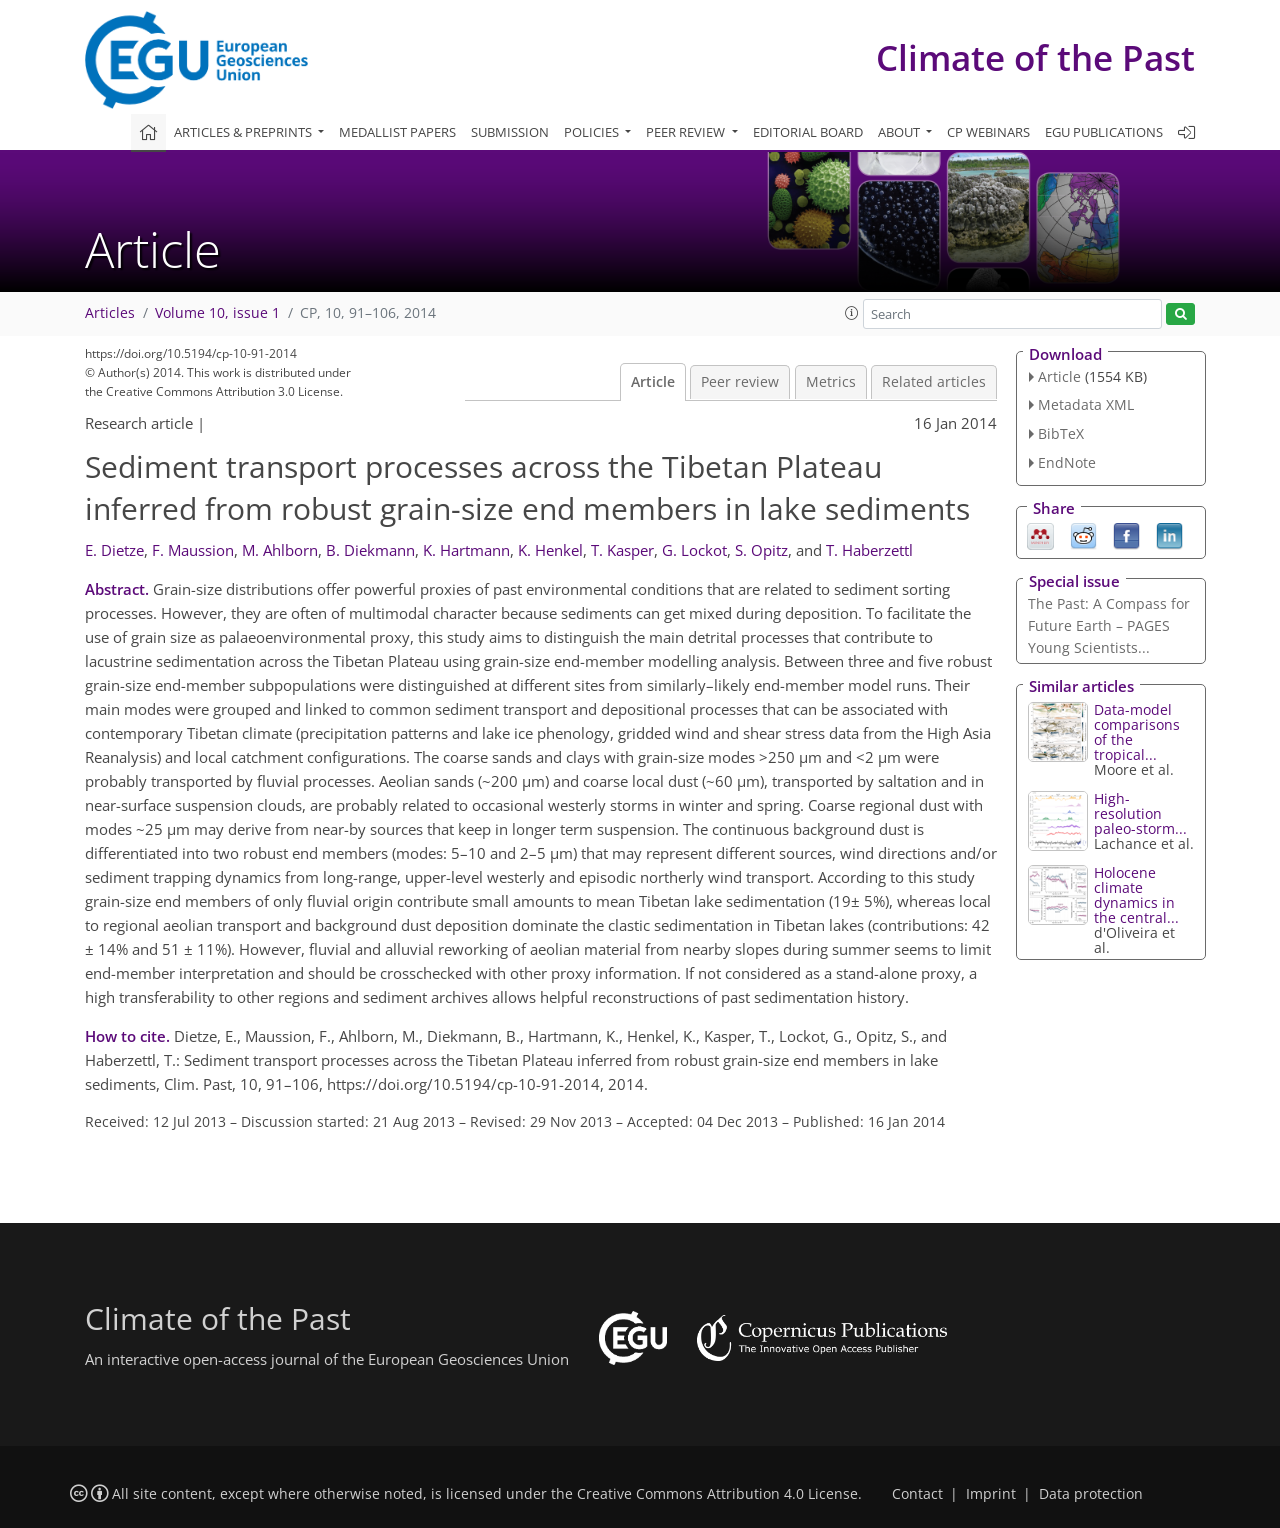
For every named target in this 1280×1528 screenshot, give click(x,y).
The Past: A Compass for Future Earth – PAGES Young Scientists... (1109, 625)
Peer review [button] (687, 132)
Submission (510, 132)
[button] (852, 313)
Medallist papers (397, 132)
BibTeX (1061, 433)
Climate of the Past (1035, 57)
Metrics (831, 382)
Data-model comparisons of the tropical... (1137, 732)
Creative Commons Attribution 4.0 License (717, 1494)
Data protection (1091, 1494)
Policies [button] (593, 132)
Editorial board (808, 132)
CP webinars (988, 132)
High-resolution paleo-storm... (1140, 813)
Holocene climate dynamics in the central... (1136, 895)
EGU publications (1104, 132)
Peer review (740, 382)
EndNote (1067, 462)
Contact (917, 1494)
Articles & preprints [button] (244, 132)
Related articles (934, 382)
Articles (110, 313)
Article (653, 382)
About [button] (900, 132)
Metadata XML (1086, 404)
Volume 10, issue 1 (217, 313)
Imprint (991, 1494)
